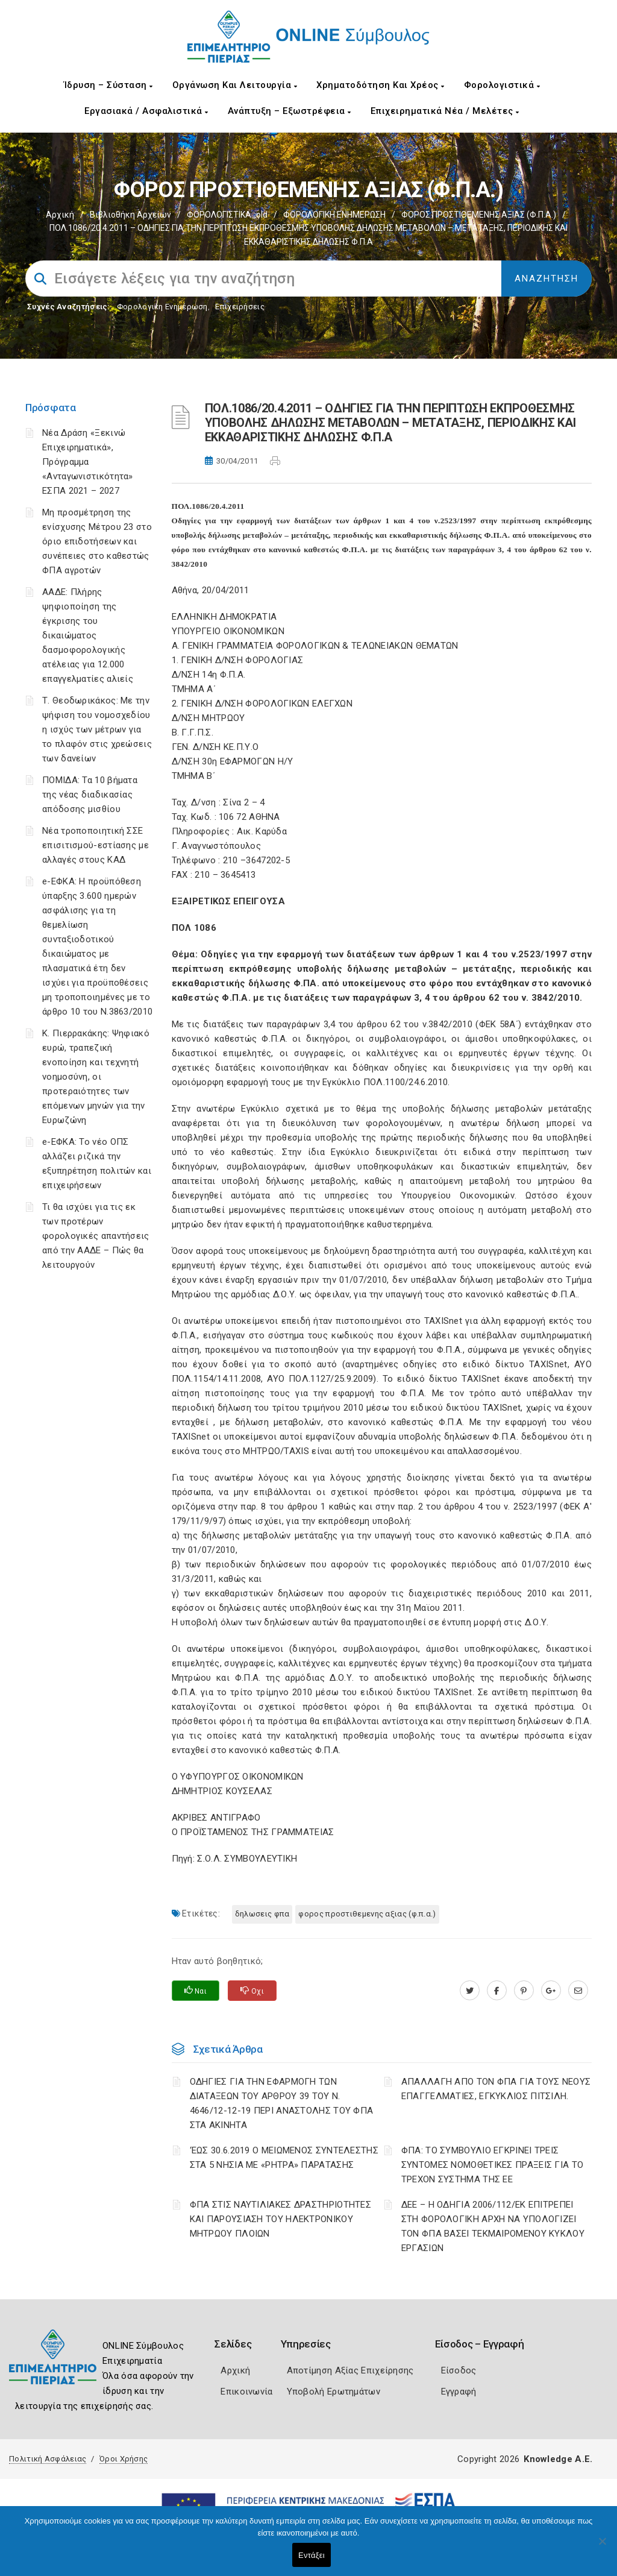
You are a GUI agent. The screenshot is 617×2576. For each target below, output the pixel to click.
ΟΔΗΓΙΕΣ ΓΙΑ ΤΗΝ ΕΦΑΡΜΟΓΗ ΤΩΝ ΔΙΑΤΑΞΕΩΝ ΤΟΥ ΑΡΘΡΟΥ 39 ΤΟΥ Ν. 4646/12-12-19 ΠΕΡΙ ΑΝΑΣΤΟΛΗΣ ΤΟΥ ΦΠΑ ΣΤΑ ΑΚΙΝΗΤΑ (282, 2103)
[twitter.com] (469, 1990)
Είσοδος (459, 2370)
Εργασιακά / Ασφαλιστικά (146, 110)
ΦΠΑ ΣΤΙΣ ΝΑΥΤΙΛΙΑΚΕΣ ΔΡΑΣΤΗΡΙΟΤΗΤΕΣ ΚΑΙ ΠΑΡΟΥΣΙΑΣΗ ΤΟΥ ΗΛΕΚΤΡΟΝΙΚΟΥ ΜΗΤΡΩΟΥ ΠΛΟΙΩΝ (281, 2219)
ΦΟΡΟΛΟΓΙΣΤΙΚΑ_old (227, 214)
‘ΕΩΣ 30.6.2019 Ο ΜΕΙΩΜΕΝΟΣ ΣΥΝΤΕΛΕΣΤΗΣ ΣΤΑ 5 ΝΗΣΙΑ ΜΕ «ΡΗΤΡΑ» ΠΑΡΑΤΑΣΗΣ (284, 2157)
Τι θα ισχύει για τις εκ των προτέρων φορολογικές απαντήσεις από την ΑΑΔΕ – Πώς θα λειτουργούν (95, 1235)
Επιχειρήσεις (240, 306)
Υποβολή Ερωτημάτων (333, 2391)
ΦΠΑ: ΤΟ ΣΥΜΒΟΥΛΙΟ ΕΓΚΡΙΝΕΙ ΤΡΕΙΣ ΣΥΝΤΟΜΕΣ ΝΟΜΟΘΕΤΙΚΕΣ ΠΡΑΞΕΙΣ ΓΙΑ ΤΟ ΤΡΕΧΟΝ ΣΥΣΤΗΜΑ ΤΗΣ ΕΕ (492, 2165)
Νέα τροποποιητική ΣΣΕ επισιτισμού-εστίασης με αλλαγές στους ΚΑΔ (95, 845)
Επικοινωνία (246, 2391)
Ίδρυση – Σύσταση (108, 85)
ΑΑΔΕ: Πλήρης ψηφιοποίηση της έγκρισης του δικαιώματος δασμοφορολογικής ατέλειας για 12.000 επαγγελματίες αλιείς (87, 635)
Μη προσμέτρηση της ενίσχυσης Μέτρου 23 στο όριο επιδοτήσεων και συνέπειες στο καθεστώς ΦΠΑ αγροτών (97, 541)
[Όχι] (602, 2547)
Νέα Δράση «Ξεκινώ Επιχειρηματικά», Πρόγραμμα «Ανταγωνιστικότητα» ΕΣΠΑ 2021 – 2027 (87, 461)
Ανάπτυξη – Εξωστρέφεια (289, 110)
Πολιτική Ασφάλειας (47, 2458)
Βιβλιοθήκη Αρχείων (130, 214)
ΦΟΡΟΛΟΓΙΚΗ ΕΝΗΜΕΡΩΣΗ (334, 214)
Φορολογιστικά (502, 85)
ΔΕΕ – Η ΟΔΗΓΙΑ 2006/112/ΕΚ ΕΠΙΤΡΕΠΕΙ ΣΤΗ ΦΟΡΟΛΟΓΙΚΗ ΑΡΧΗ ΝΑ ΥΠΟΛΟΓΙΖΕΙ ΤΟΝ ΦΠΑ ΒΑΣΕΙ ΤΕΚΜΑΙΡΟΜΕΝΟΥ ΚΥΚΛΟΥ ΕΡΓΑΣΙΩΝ (492, 2226)
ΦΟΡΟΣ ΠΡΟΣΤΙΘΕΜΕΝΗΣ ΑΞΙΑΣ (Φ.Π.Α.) (478, 214)
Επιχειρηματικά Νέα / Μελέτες (445, 110)
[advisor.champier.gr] (578, 1990)
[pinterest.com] (523, 1990)
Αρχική (60, 214)
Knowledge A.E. (558, 2459)
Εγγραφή (459, 2391)
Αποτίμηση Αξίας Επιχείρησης (350, 2370)
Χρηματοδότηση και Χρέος (380, 85)
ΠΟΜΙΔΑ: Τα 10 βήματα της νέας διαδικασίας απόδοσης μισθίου (89, 794)
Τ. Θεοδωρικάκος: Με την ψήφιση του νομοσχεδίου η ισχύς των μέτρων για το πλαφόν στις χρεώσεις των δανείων (97, 729)
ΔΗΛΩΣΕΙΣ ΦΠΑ (262, 1913)
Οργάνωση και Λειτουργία (235, 85)
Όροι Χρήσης (123, 2458)
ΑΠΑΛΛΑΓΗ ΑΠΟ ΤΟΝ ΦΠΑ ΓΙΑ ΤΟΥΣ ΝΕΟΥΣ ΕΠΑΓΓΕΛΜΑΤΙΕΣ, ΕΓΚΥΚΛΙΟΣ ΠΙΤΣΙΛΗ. (496, 2089)
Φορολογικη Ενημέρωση (162, 306)
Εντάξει (311, 2555)
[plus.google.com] (551, 1990)
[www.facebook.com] (496, 1990)
